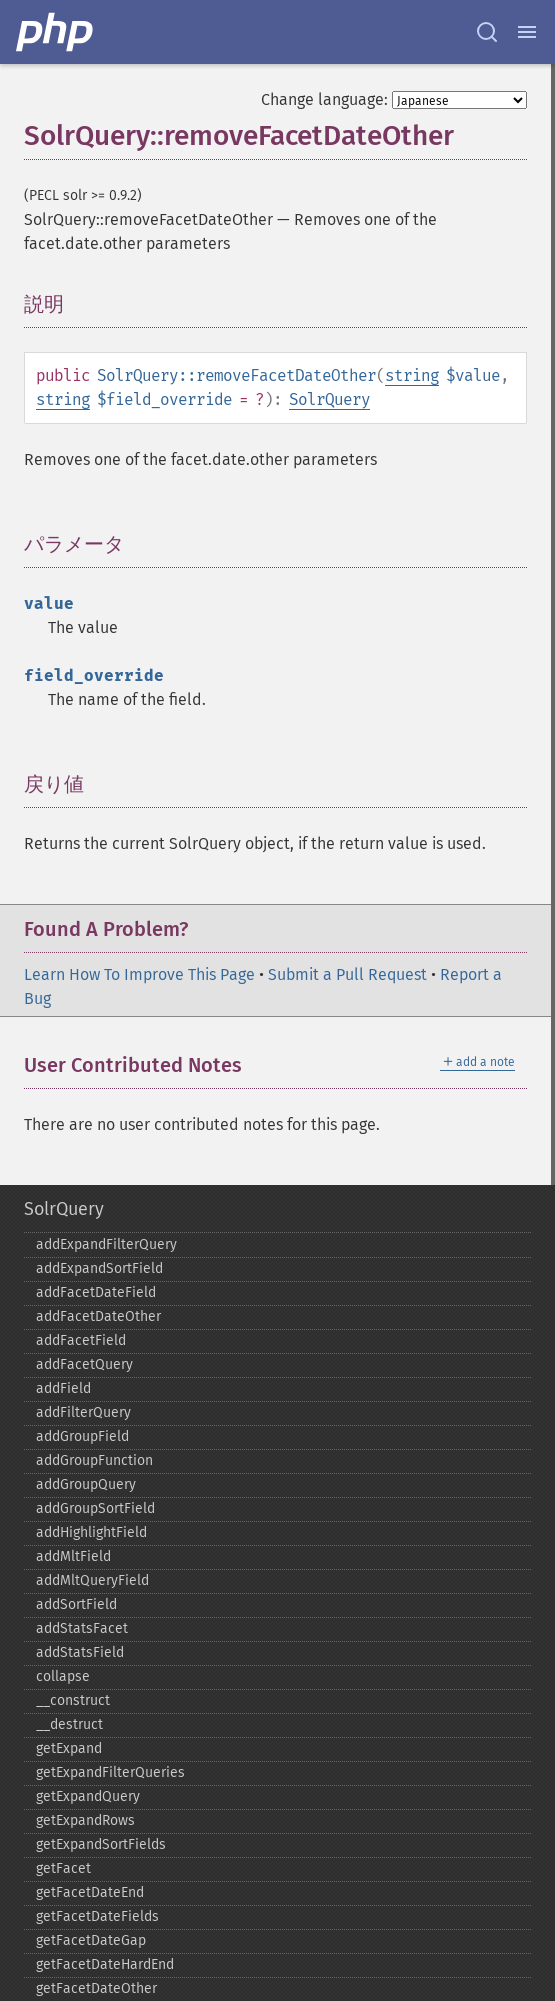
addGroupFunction (94, 1460)
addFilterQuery (83, 1412)
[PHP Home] (56, 32)
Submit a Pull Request (347, 974)
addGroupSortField (95, 1508)
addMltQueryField (92, 1580)
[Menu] (527, 32)
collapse (63, 1676)
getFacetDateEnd (90, 1892)
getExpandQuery (88, 1796)
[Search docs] (487, 32)
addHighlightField (91, 1532)
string (412, 375)
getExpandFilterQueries (110, 1772)
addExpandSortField (99, 1268)
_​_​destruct (69, 1724)
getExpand (69, 1748)
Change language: (324, 99)
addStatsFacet (82, 1628)
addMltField (73, 1556)
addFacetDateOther (98, 1316)
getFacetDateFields (97, 1916)
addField (63, 1388)
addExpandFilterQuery (106, 1244)
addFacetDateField (96, 1292)
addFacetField (81, 1340)
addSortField (76, 1604)
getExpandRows (85, 1820)
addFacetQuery (84, 1364)
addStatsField (80, 1652)
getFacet (63, 1868)
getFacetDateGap (91, 1940)
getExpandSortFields (101, 1844)
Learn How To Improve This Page (139, 974)
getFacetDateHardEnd (105, 1964)
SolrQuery (329, 399)
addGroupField (82, 1436)
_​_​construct (73, 1700)
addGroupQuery (86, 1484)
